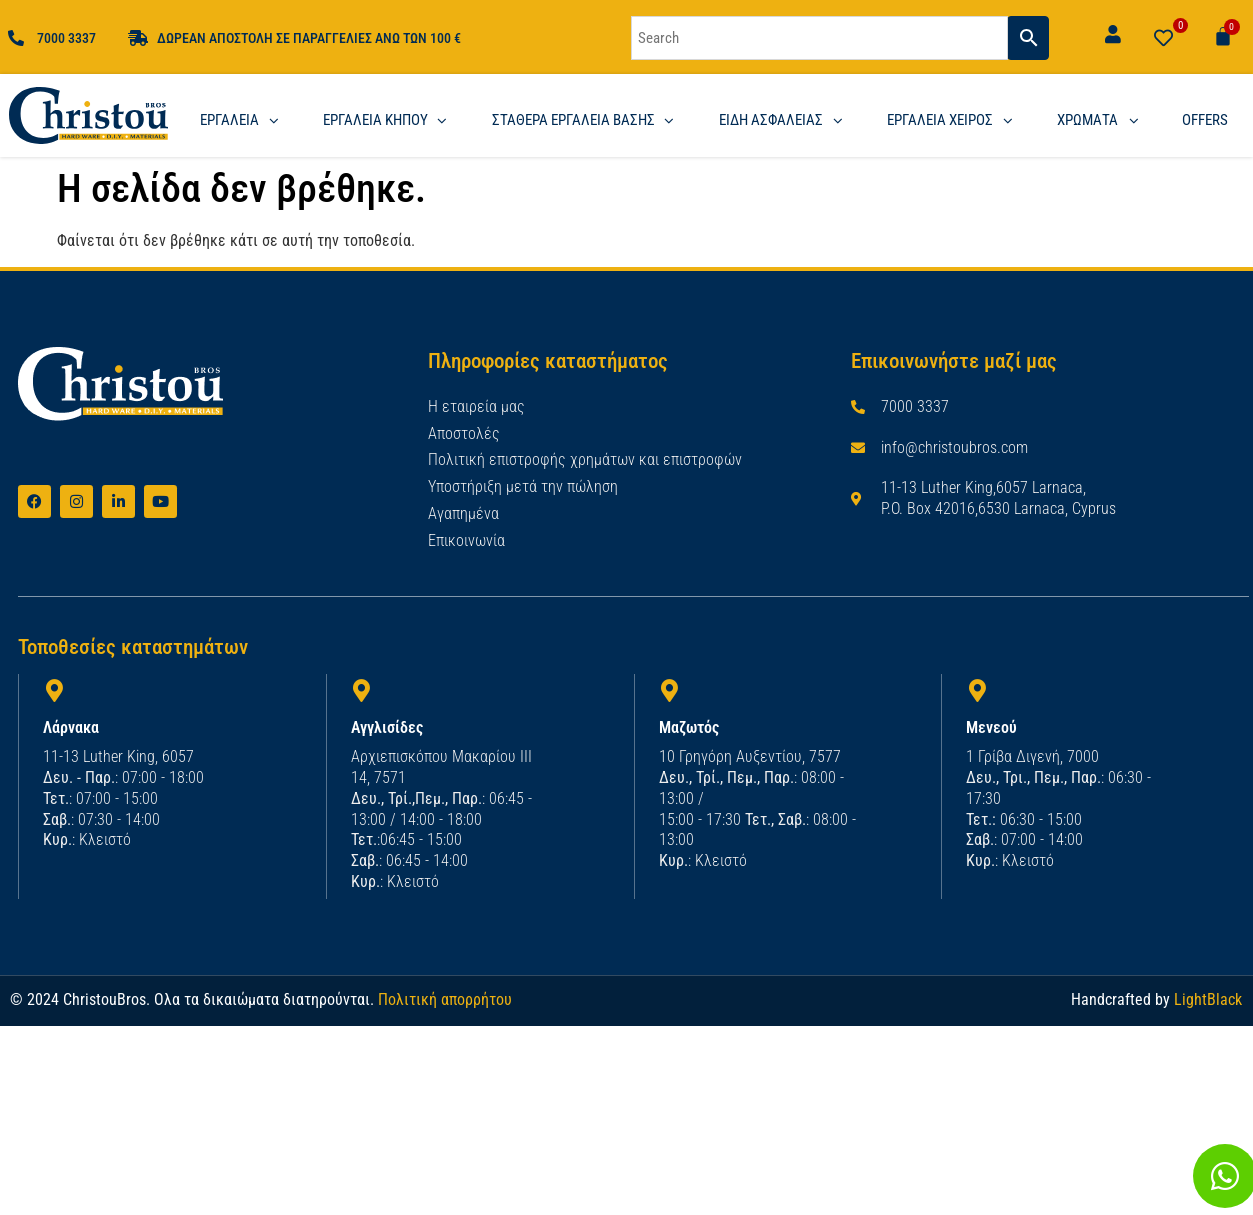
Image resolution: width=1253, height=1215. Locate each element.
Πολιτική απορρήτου (445, 993)
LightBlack (1208, 993)
